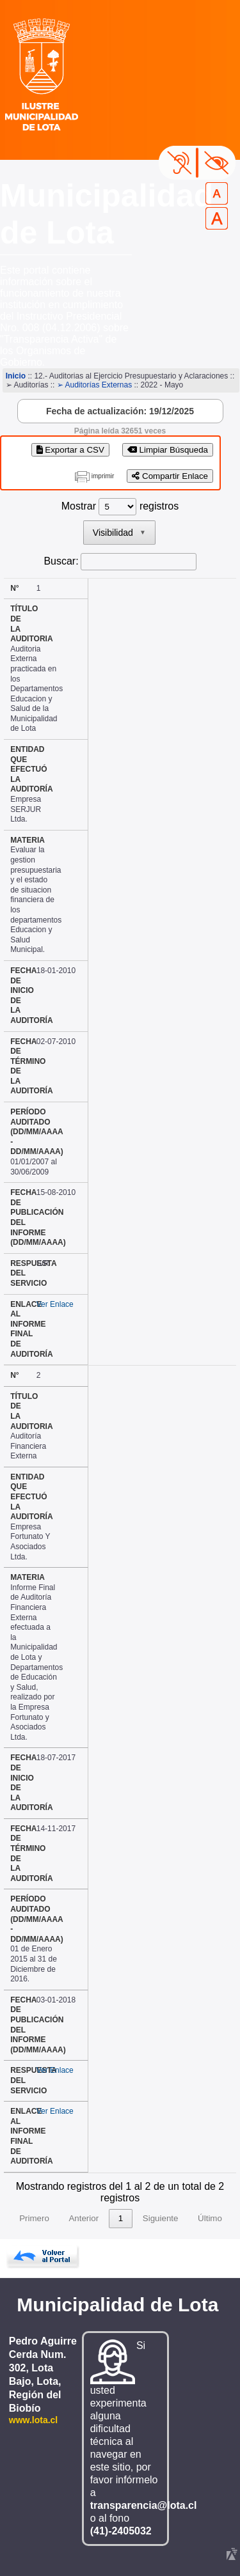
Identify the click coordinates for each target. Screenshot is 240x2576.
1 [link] (120, 2218)
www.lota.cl (33, 2420)
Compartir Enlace (170, 476)
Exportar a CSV (70, 450)
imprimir (103, 476)
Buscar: (61, 561)
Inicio (16, 375)
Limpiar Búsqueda (167, 450)
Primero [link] (34, 2218)
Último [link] (210, 2218)
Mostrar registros (120, 506)
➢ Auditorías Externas (94, 384)
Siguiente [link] (161, 2218)
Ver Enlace (55, 1304)
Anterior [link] (83, 2218)
